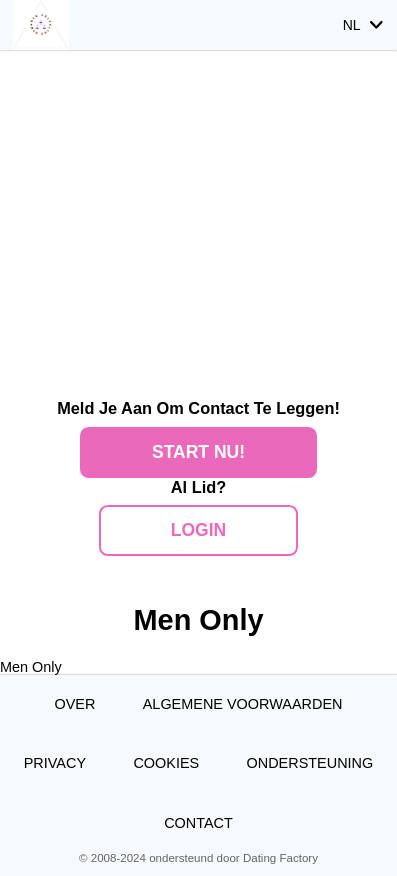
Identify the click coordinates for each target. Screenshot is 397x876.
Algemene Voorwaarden (243, 704)
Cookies (166, 763)
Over (74, 704)
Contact (198, 823)
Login (198, 530)
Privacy (55, 763)
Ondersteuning (310, 763)
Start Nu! (198, 452)
